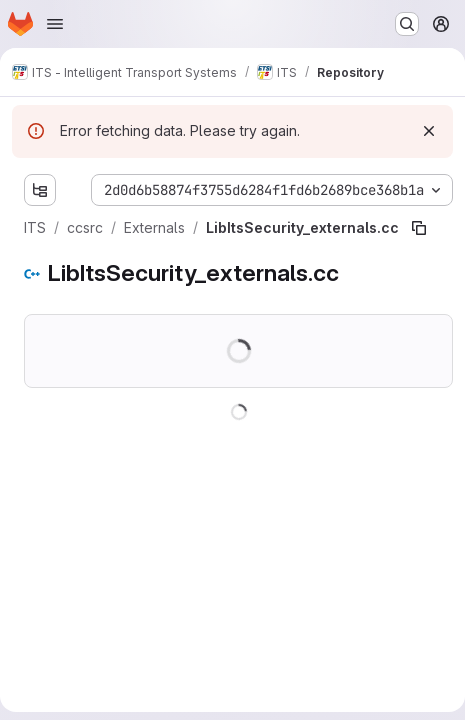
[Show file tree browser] (40, 190)
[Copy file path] (419, 228)
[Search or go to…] (407, 24)
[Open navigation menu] (55, 24)
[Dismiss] (429, 131)
